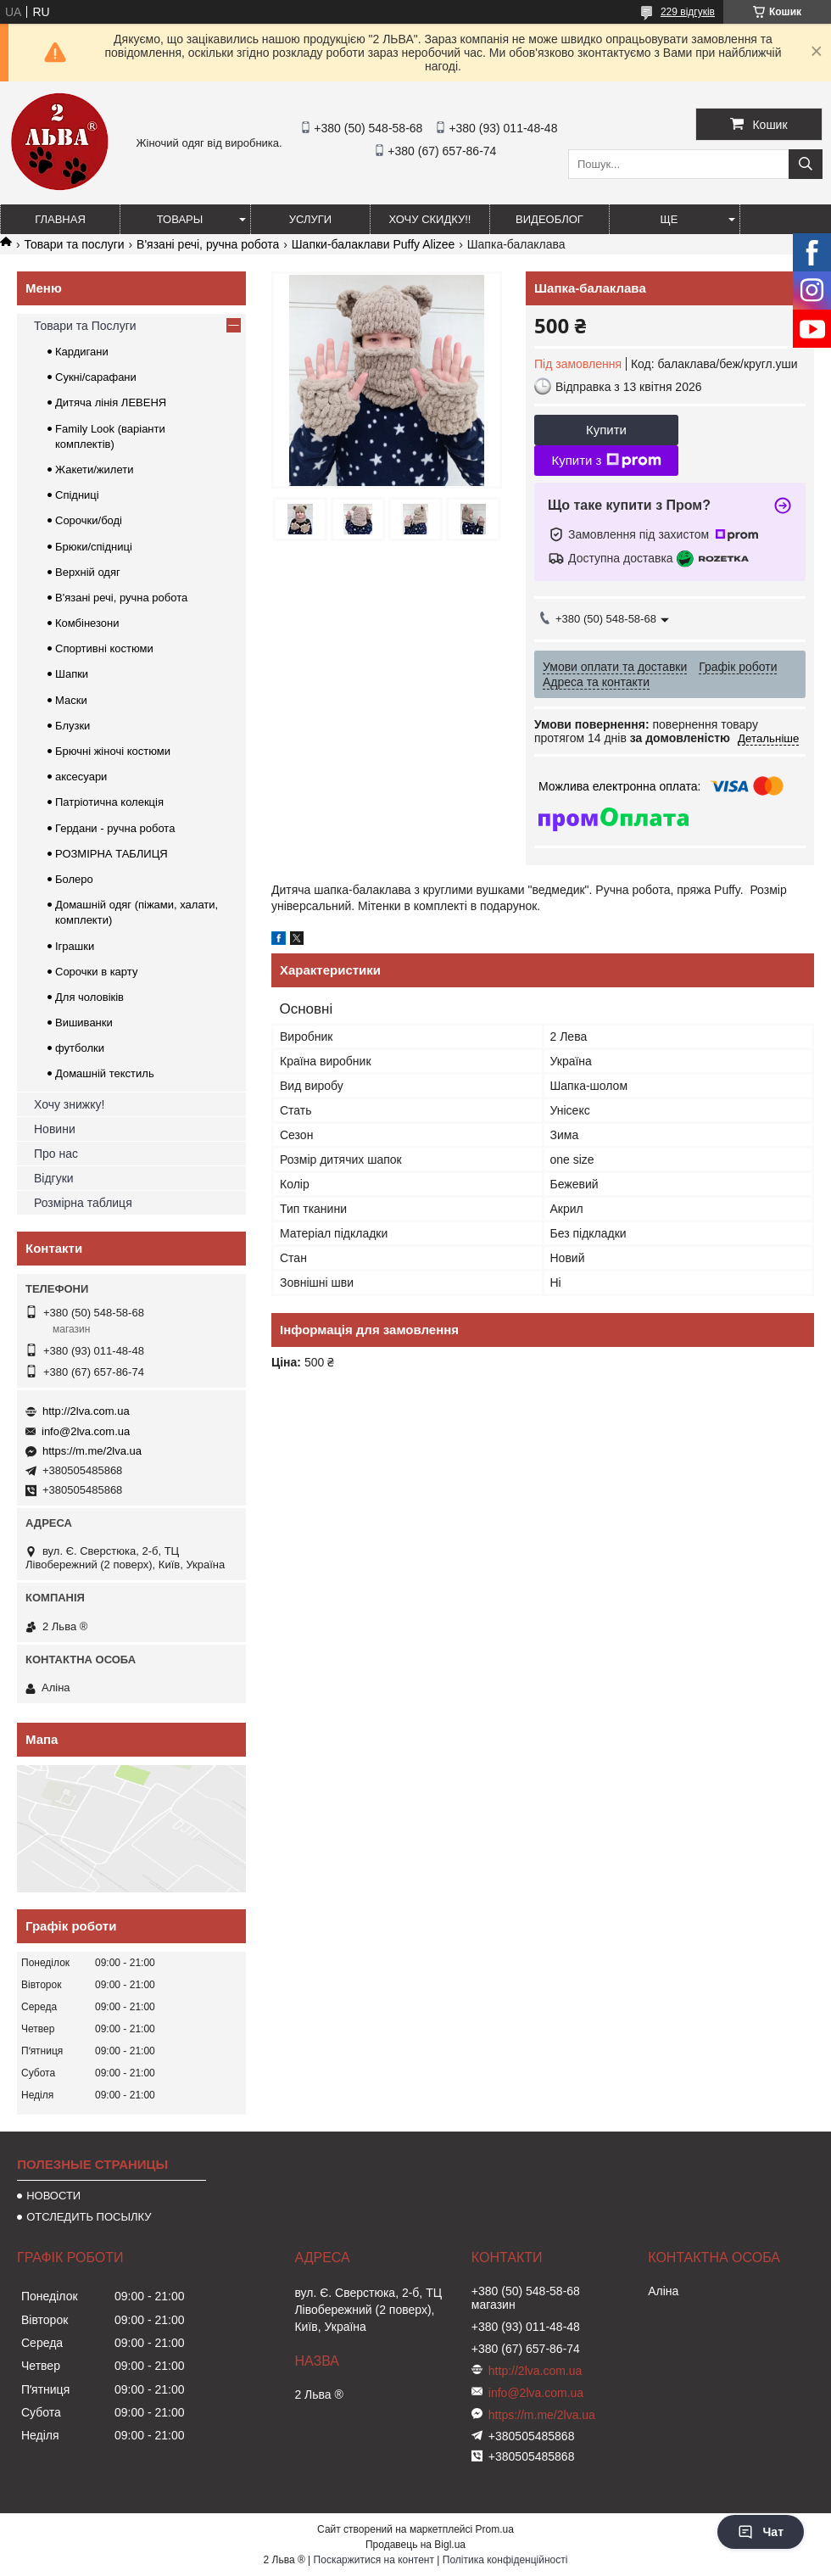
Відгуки (54, 1178)
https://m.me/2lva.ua (92, 1450)
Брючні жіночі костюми (112, 751)
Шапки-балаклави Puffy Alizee (373, 244)
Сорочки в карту (96, 971)
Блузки (72, 725)
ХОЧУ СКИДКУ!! (430, 219)
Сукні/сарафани (96, 377)
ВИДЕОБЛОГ (549, 219)
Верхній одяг (87, 572)
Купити (606, 429)
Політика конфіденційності (505, 2560)
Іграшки (74, 946)
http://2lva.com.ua (86, 1411)
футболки (79, 1048)
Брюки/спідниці (93, 546)
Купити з (606, 460)
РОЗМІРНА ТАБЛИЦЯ (111, 853)
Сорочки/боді (88, 520)
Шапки (71, 674)
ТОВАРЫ (180, 219)
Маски (71, 700)
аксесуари (81, 776)
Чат (761, 2532)
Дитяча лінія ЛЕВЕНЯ (110, 402)
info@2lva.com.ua (86, 1431)
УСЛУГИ (310, 219)
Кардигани (82, 351)
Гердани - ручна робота (115, 828)
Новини (54, 1129)
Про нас (56, 1153)
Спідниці (77, 495)
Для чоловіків (89, 997)
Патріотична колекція (109, 802)
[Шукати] (806, 164)
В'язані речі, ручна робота (208, 244)
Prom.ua (495, 2529)
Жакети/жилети (94, 469)
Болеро (74, 879)
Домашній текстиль (104, 1073)
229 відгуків (688, 12)
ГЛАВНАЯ (60, 219)
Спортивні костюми (104, 648)
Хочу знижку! (69, 1104)
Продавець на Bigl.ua (415, 2545)
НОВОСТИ (53, 2195)
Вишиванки (84, 1022)
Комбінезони (87, 623)
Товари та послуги (74, 244)
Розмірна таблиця (83, 1203)
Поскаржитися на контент (374, 2560)
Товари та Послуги (85, 325)
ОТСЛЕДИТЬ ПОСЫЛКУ (88, 2216)
